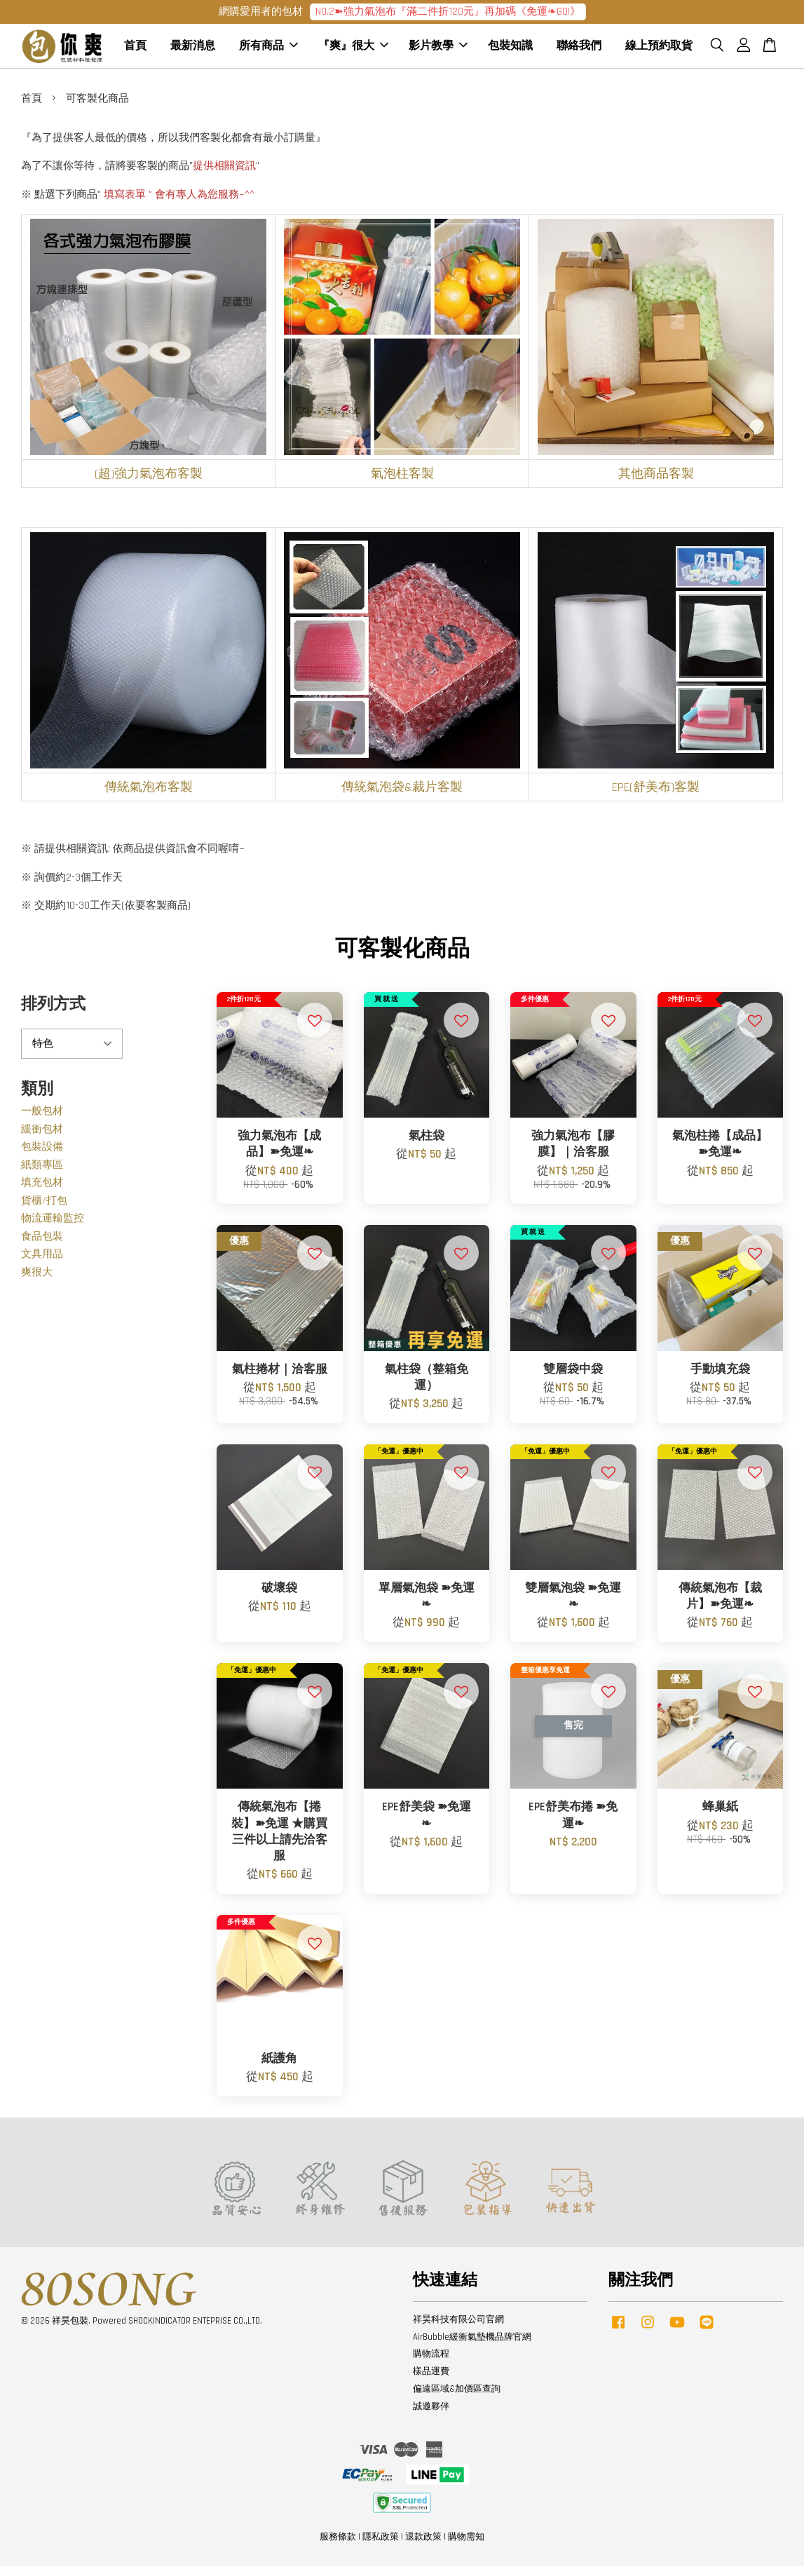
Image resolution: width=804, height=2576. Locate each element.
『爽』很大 (353, 50)
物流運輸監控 (52, 1228)
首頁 (135, 50)
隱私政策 (380, 2546)
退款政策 (423, 2546)
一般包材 (42, 1120)
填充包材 (42, 1192)
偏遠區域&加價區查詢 (456, 2398)
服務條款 (338, 2546)
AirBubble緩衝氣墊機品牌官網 (472, 2346)
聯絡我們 (579, 50)
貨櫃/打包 (44, 1209)
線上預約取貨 (659, 50)
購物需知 (466, 2546)
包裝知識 (510, 50)
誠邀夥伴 (431, 2416)
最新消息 (192, 50)
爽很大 (37, 1281)
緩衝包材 (42, 1138)
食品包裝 (42, 1245)
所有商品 (268, 50)
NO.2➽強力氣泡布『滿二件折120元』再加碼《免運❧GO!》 (447, 11)
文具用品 (42, 1263)
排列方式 (53, 1014)
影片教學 (438, 50)
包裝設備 (42, 1156)
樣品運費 (431, 2381)
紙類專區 (42, 1174)
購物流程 (431, 2363)
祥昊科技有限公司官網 (458, 2328)
